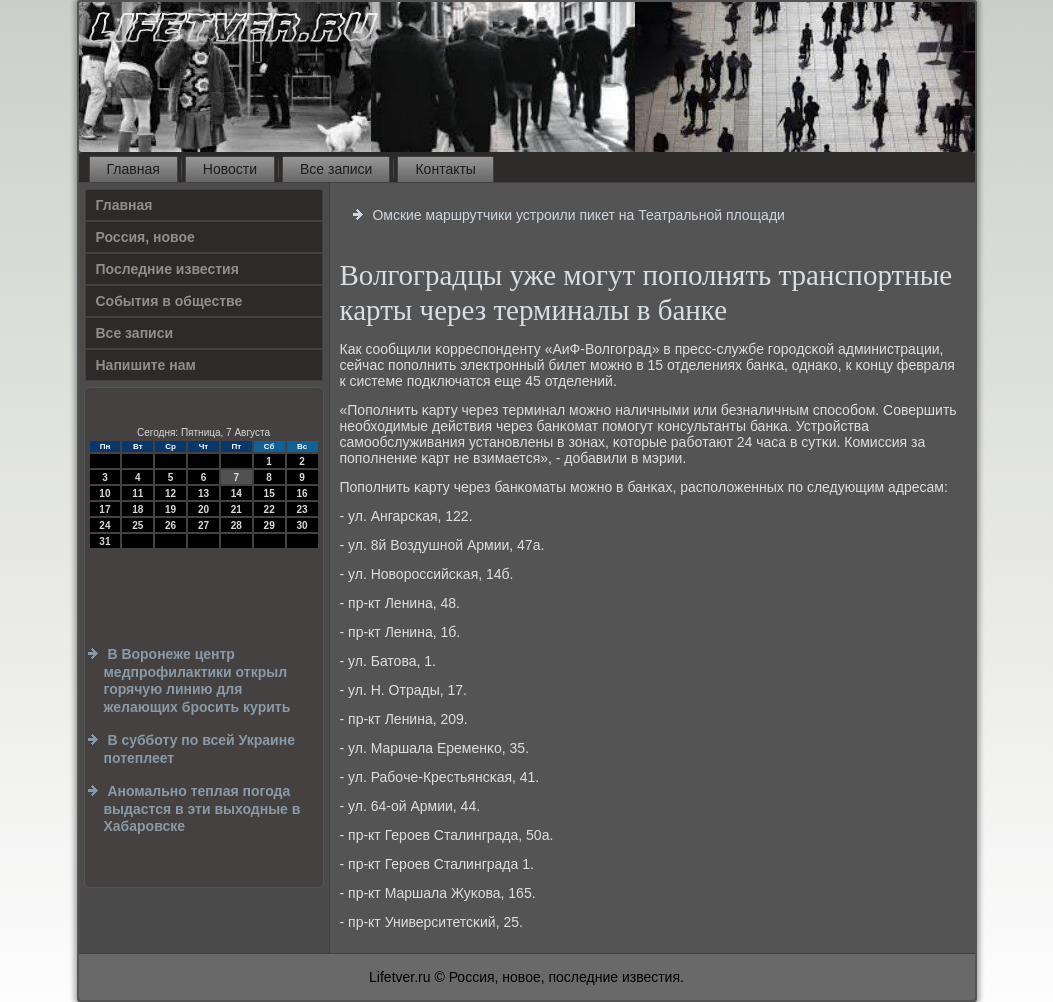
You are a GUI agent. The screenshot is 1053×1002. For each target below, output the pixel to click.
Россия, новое (145, 237)
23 (301, 509)
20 (203, 509)
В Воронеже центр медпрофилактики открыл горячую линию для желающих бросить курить (197, 680)
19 (170, 509)
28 (236, 525)
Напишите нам (146, 365)
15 (269, 493)
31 (104, 541)
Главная (133, 169)
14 (236, 493)
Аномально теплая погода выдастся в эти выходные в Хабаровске (202, 808)
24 (104, 525)
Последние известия (167, 269)
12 (170, 493)
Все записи (336, 169)
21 (236, 509)
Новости (230, 169)
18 (137, 509)
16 (301, 493)
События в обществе (169, 301)
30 (301, 525)
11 (137, 493)
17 (104, 509)
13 (203, 493)
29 (269, 525)
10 (104, 493)
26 (170, 525)
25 (137, 525)
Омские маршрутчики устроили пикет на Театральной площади (578, 215)
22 (269, 509)
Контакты (445, 169)
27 (203, 525)
